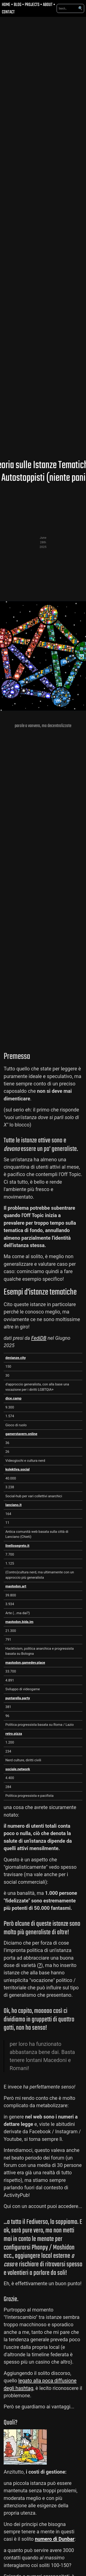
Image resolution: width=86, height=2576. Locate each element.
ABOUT (48, 4)
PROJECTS (32, 4)
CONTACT (8, 11)
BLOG (17, 4)
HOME (6, 4)
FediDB (38, 1338)
